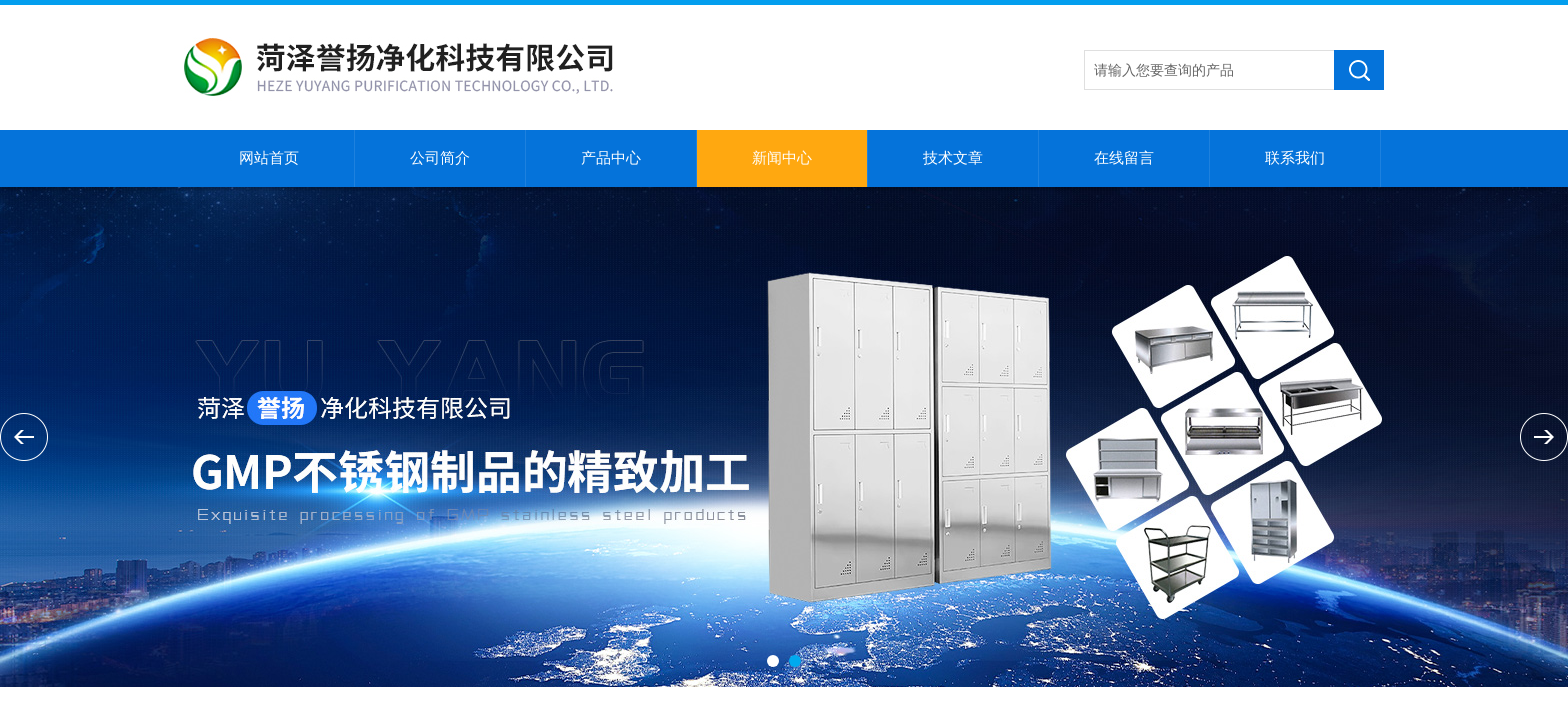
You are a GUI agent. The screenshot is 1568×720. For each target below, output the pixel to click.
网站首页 (269, 158)
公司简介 (440, 158)
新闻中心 (782, 158)
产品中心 (611, 158)
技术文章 (953, 158)
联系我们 (1295, 158)
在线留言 (1124, 158)
